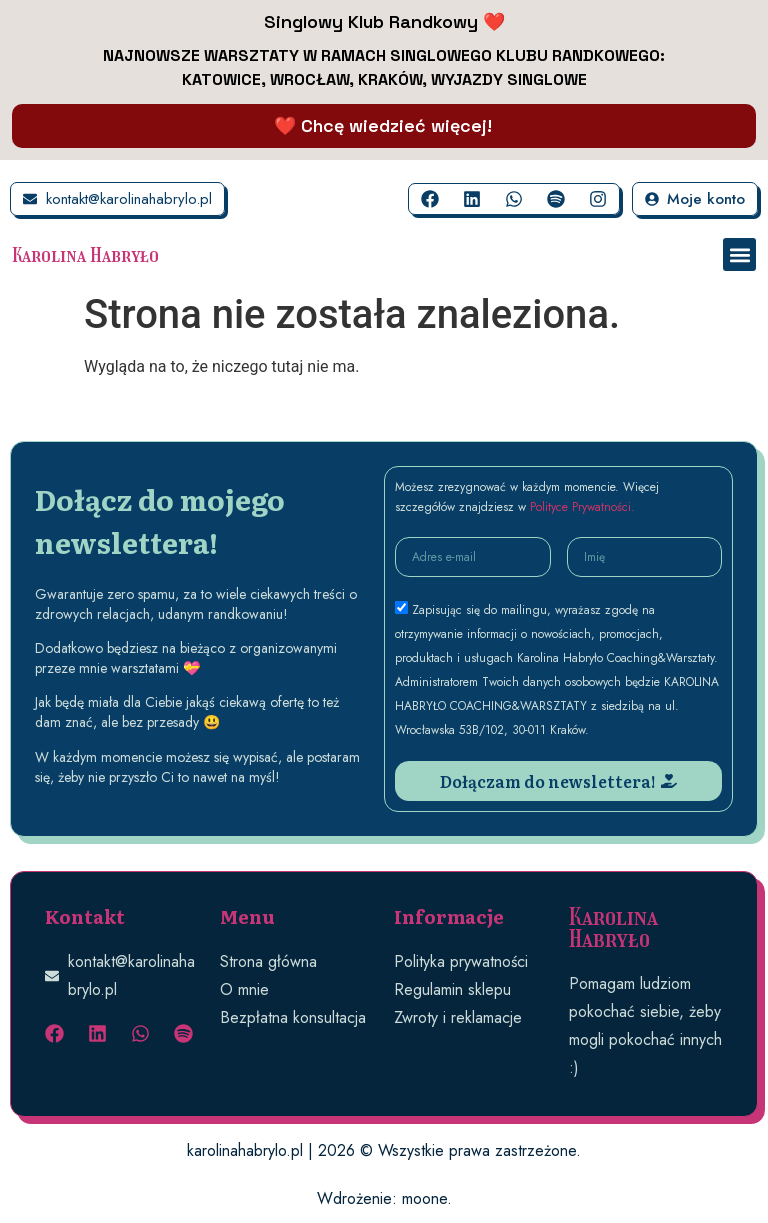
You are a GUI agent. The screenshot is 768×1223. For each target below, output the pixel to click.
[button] (739, 254)
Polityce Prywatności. (582, 507)
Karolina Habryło (85, 255)
